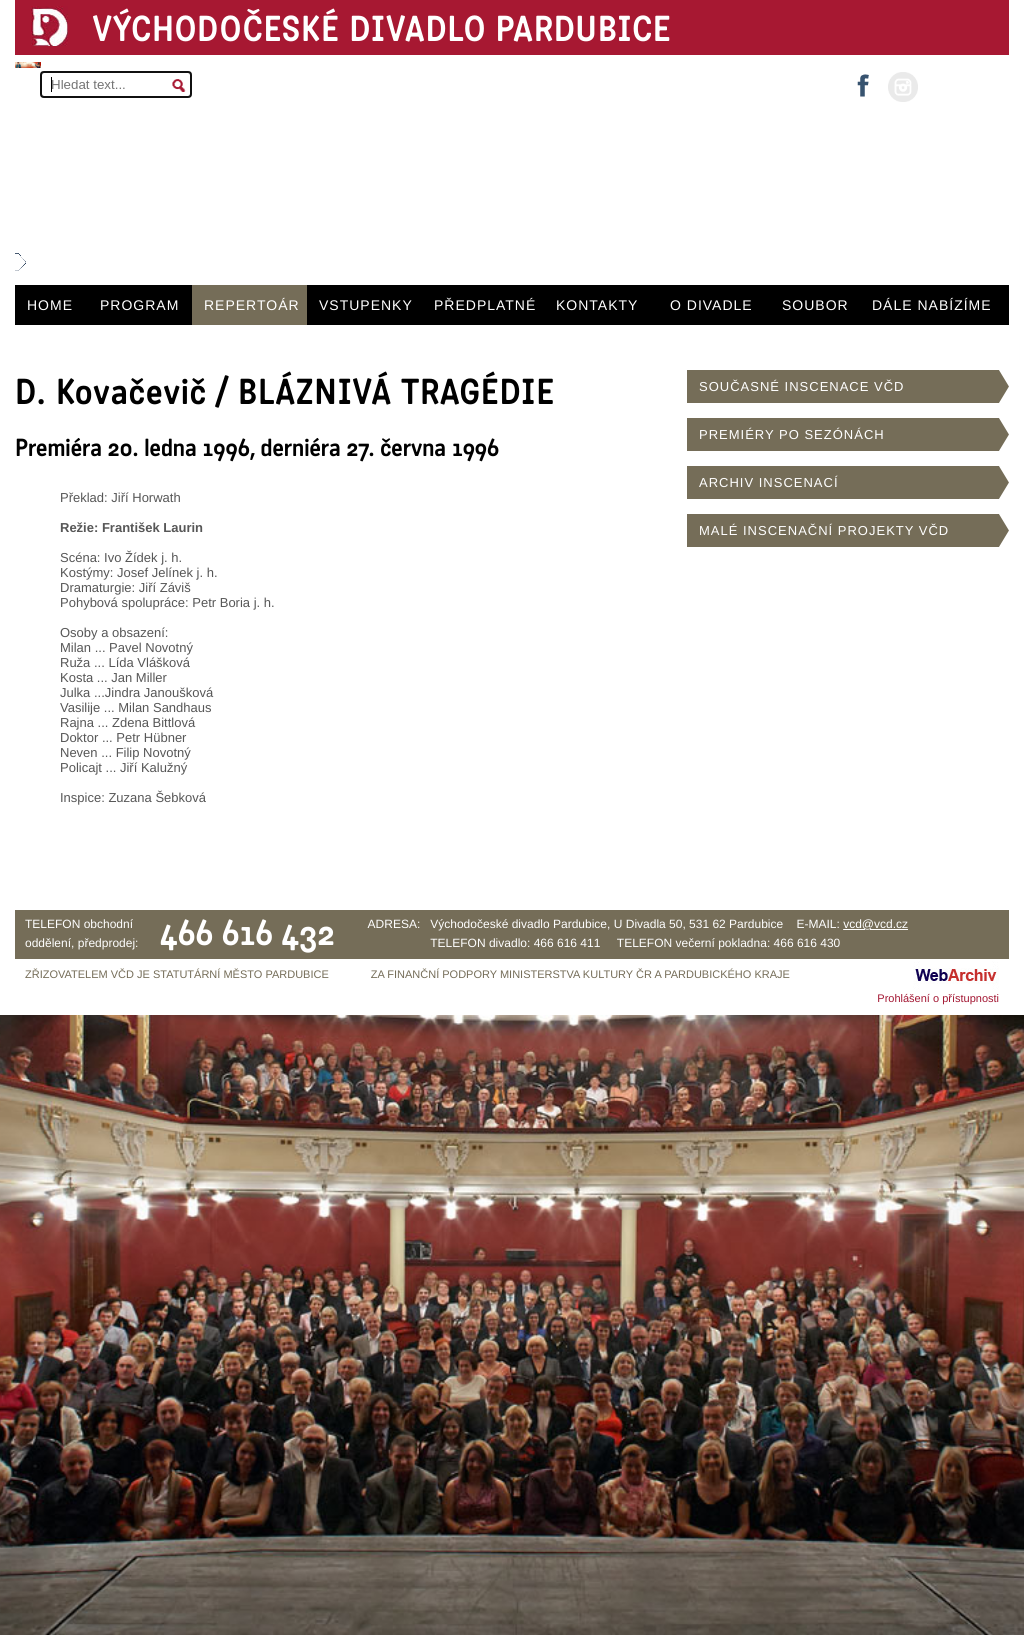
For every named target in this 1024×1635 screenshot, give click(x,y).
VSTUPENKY (366, 305)
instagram (903, 87)
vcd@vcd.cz (875, 924)
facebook (863, 79)
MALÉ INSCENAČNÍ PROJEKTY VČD (824, 530)
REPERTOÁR (252, 305)
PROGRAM (139, 305)
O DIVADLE (711, 305)
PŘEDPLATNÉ (485, 305)
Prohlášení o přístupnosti (938, 999)
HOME (50, 305)
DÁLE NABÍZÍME (932, 305)
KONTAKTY (597, 305)
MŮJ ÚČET (961, 85)
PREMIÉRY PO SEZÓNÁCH (792, 434)
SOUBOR (815, 305)
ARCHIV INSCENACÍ (769, 482)
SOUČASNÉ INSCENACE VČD (801, 386)
